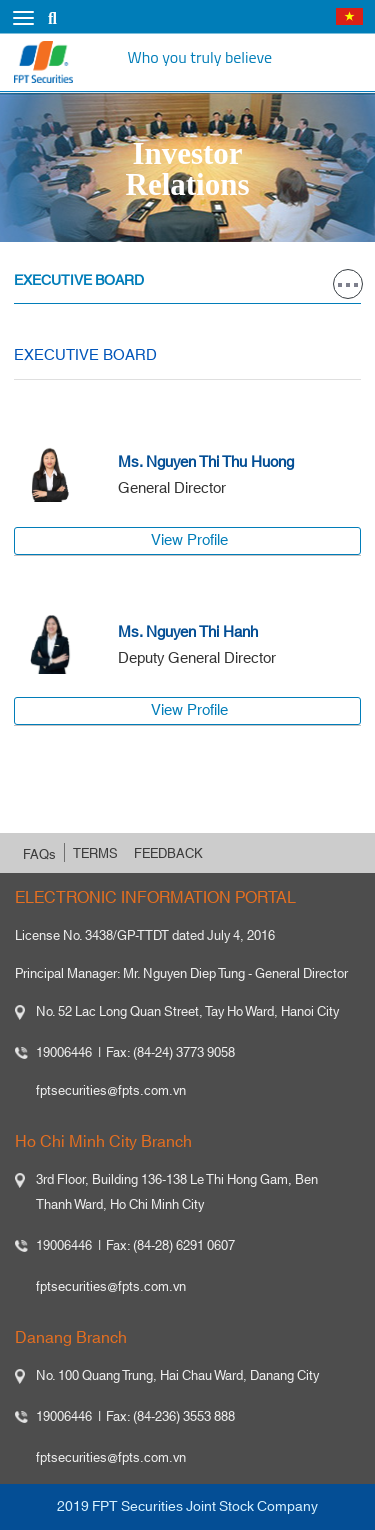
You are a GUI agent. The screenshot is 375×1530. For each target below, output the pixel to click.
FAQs (39, 855)
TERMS (95, 854)
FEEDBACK (168, 854)
